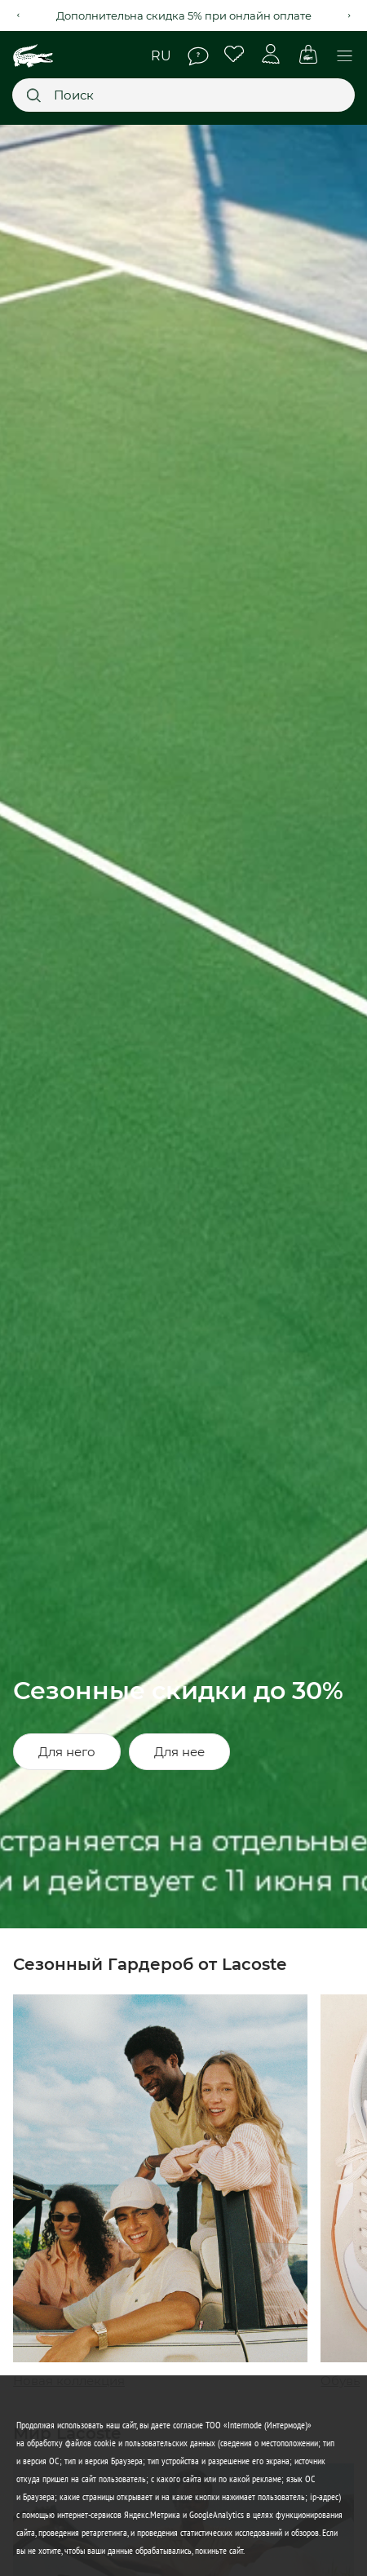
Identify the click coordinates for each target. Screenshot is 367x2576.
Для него (66, 1751)
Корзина (308, 54)
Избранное (234, 54)
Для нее (179, 1751)
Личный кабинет (271, 54)
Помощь (198, 56)
